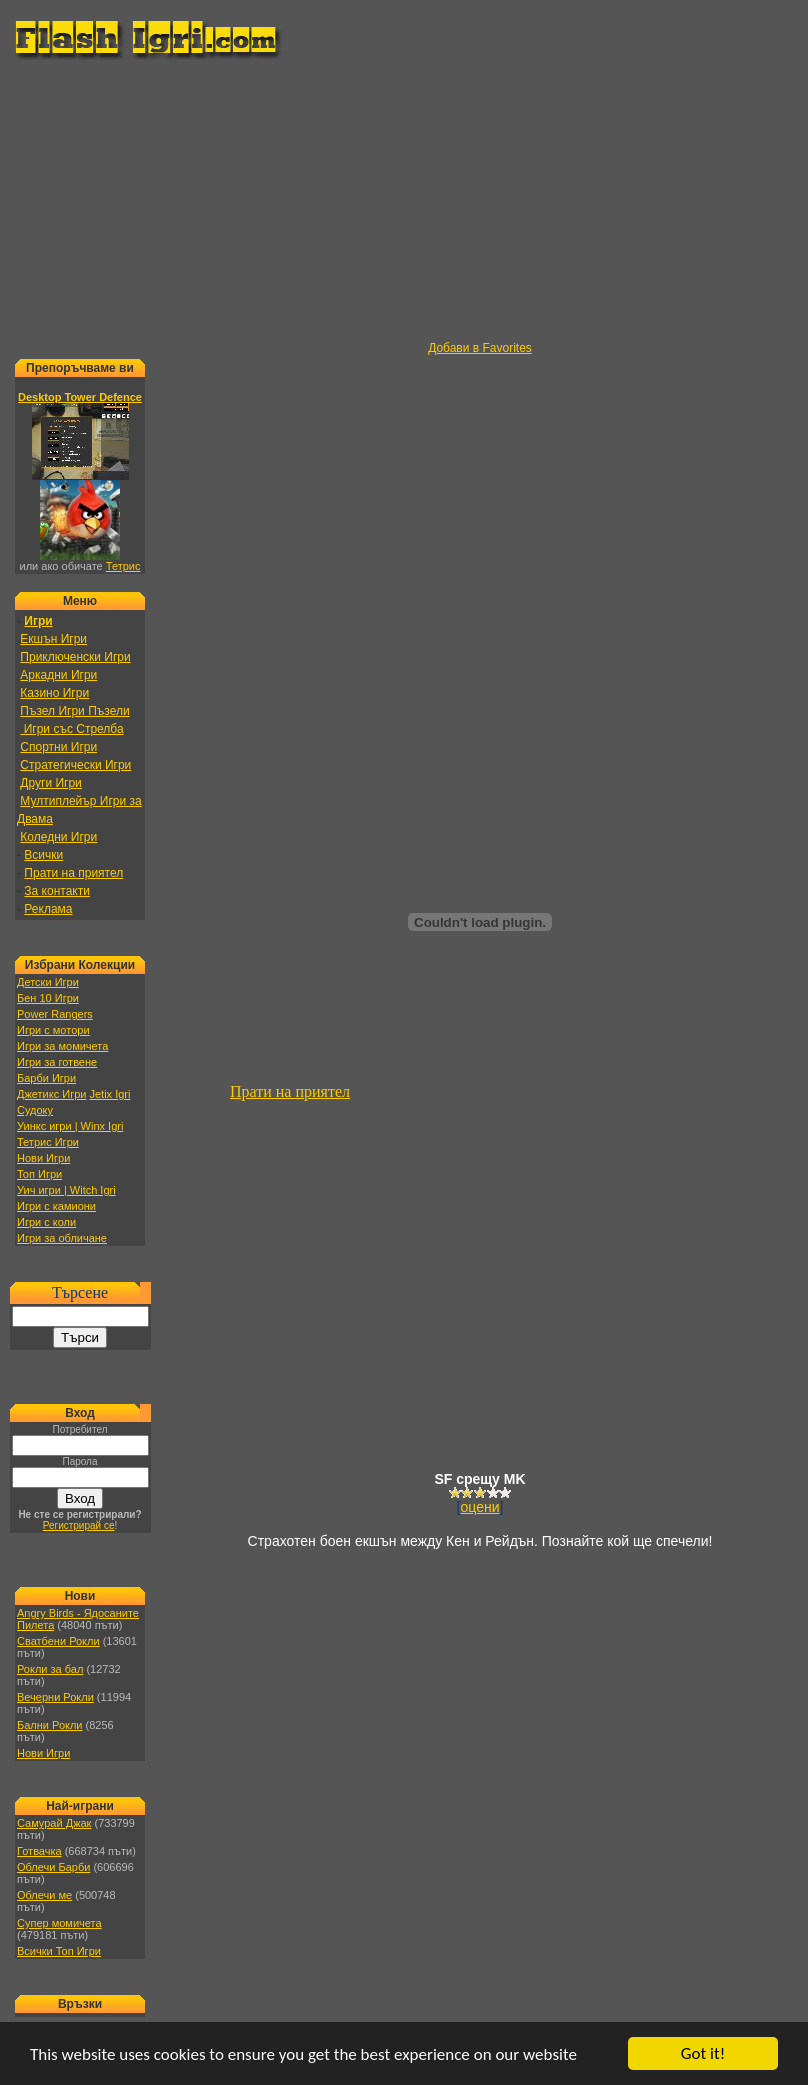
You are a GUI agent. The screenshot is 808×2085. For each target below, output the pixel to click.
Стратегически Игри (75, 765)
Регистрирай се (79, 1525)
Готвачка (39, 1851)
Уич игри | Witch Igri (66, 1190)
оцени (480, 1507)
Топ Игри (39, 1174)
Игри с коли (46, 1222)
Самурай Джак (54, 1823)
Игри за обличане (62, 1238)
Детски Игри (48, 982)
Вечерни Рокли (55, 1697)
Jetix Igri (109, 1094)
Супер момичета (59, 1923)
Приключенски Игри (75, 657)
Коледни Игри (58, 837)
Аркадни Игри (58, 675)
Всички (43, 855)
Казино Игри (54, 693)
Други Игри (50, 783)
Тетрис (123, 566)
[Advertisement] (408, 201)
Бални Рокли (50, 1725)
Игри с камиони (56, 1206)
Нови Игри (43, 1158)
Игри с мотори (53, 1030)
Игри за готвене (57, 1062)
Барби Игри (46, 1078)
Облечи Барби (53, 1867)
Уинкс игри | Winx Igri (70, 1126)
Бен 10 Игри (48, 998)
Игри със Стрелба (71, 729)
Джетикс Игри (51, 1094)
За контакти (57, 891)
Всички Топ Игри (59, 1951)
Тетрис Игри (48, 1142)
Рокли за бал (50, 1669)
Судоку (35, 1110)
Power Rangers (55, 1014)
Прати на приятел (73, 873)
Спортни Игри (58, 747)
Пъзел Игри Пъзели (74, 711)
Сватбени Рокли (58, 1641)
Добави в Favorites (480, 348)
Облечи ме (44, 1895)
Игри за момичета (62, 1046)
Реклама (48, 909)
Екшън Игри (53, 639)
